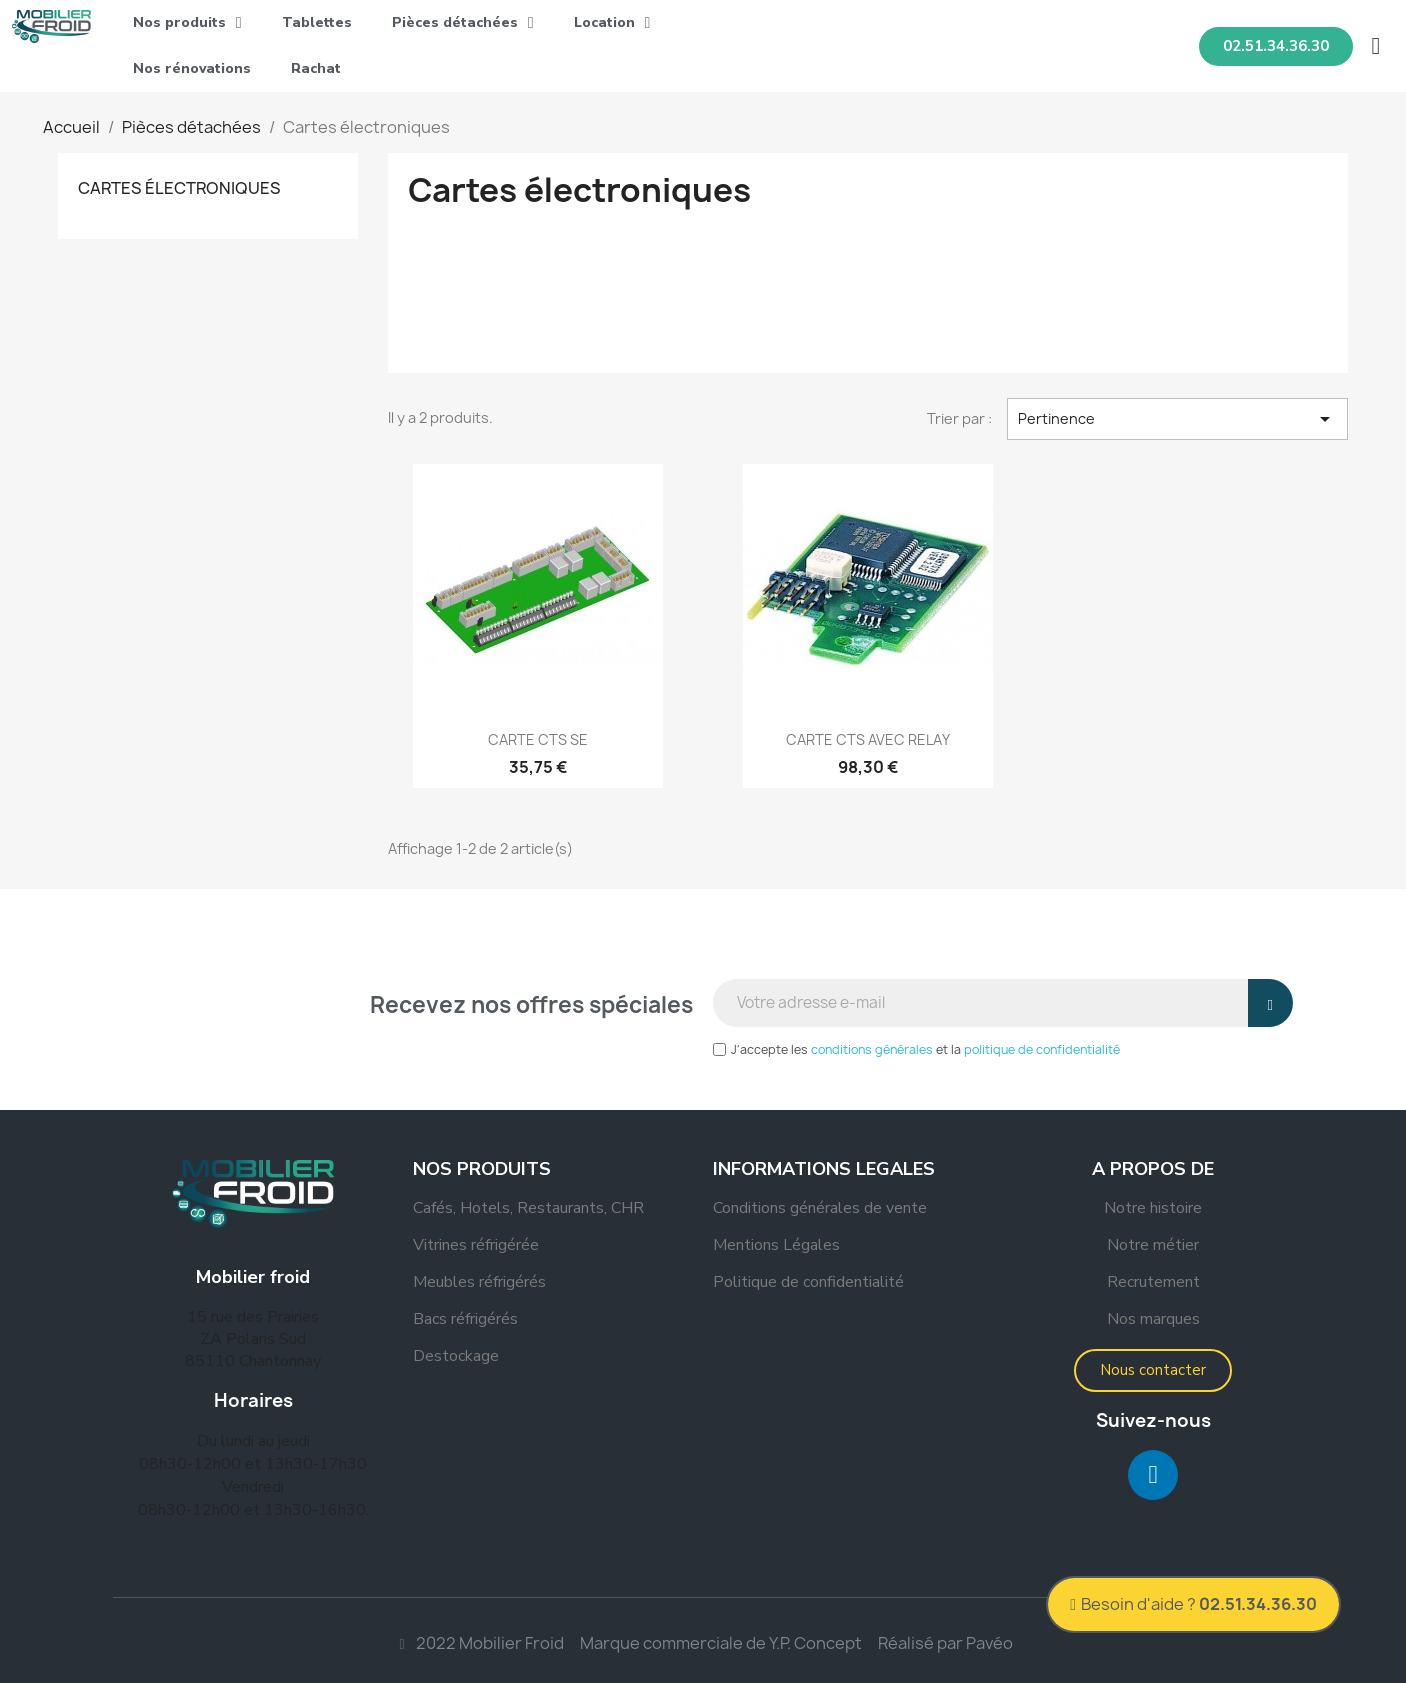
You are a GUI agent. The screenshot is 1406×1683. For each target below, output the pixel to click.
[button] (1276, 46)
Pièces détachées (463, 23)
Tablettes (317, 22)
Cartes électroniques (179, 188)
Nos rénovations (192, 68)
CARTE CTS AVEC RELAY (868, 739)
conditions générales (872, 1049)
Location (612, 23)
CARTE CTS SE (538, 739)
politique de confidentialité (1042, 1049)
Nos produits (187, 23)
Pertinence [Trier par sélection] (1177, 419)
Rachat (316, 68)
